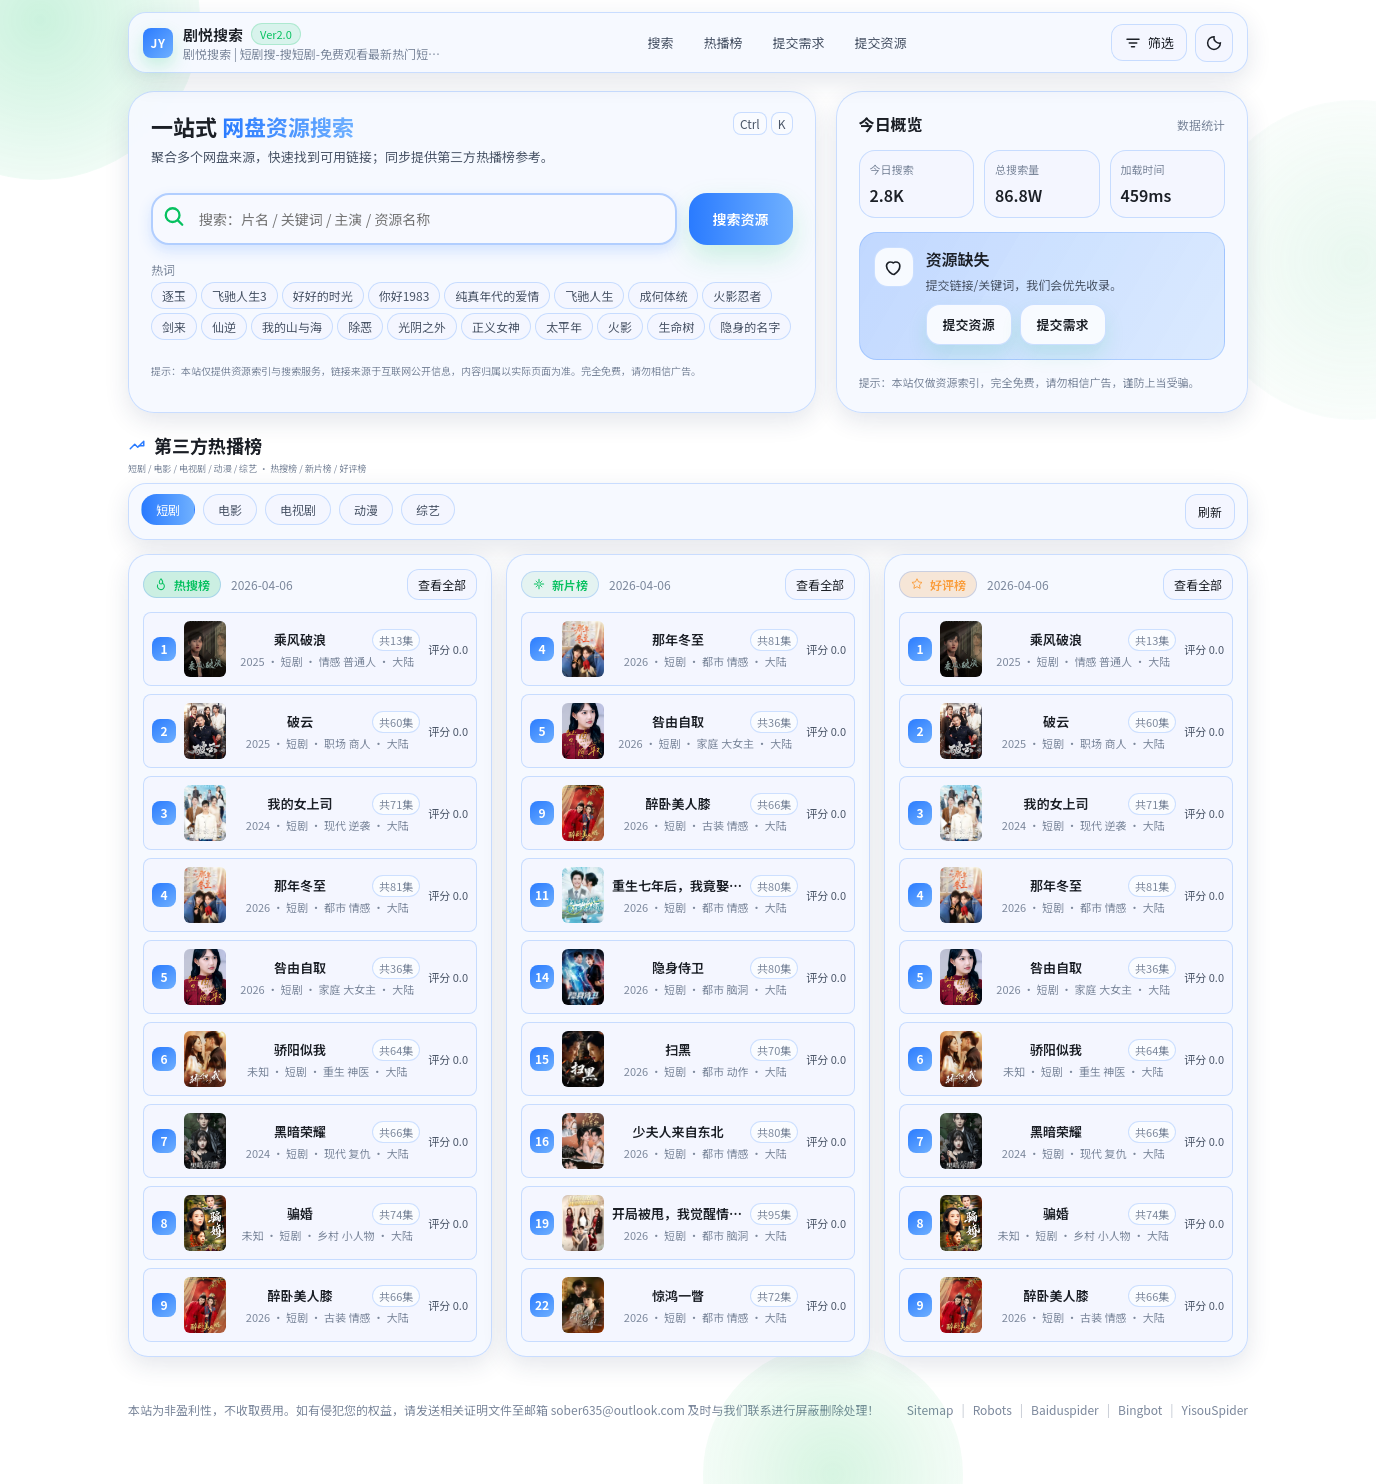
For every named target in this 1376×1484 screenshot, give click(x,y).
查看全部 (442, 584)
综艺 (428, 509)
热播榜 (722, 42)
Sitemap (930, 1409)
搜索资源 (741, 219)
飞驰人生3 (239, 295)
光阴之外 (422, 326)
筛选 (1149, 42)
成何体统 (663, 295)
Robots (992, 1409)
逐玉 (174, 295)
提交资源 (881, 42)
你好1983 (404, 295)
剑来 (174, 326)
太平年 (564, 326)
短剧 (168, 509)
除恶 (360, 326)
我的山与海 (292, 326)
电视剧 (298, 509)
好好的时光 (323, 295)
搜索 (660, 42)
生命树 (676, 326)
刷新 (1210, 511)
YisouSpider (1215, 1409)
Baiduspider (1065, 1409)
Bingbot (1140, 1409)
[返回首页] (293, 42)
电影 (230, 509)
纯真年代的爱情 (497, 295)
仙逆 (224, 326)
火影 (620, 326)
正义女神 (496, 326)
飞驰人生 (589, 295)
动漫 (366, 509)
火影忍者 (737, 295)
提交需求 (798, 42)
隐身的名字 (750, 326)
